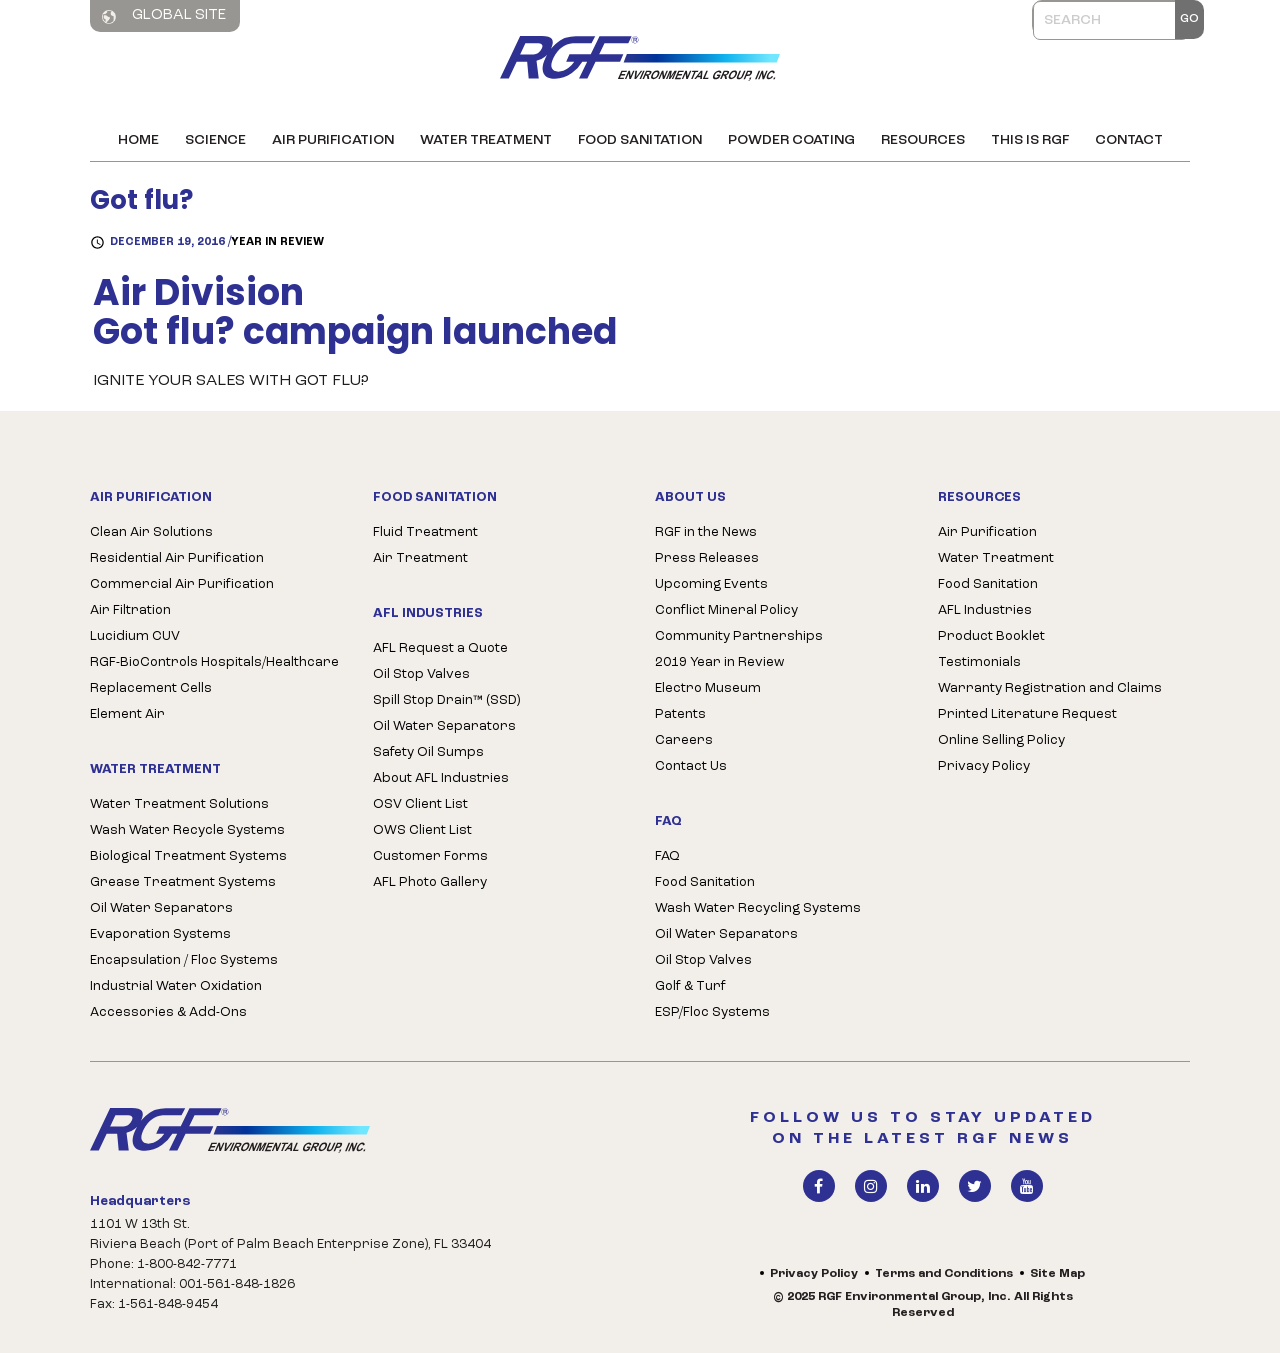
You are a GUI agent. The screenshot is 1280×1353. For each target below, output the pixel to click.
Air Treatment (420, 558)
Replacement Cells (151, 688)
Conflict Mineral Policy (726, 610)
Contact (1129, 140)
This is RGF (1030, 140)
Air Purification (333, 140)
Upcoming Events (711, 584)
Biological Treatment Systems (188, 856)
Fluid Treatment (425, 532)
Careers (684, 740)
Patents (680, 714)
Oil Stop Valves (421, 674)
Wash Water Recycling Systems (758, 908)
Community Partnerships (739, 636)
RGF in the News (706, 532)
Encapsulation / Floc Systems (184, 960)
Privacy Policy (984, 766)
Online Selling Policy (1001, 740)
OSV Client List (420, 804)
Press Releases (707, 558)
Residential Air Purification (177, 558)
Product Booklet (991, 636)
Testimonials (979, 662)
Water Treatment (486, 140)
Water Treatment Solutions (179, 804)
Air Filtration (130, 610)
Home (138, 140)
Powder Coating (791, 140)
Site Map (1057, 1274)
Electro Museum (708, 688)
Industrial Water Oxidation (176, 986)
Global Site (164, 16)
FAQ (667, 856)
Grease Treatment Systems (183, 882)
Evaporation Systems (160, 934)
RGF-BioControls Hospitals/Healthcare (214, 662)
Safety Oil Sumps (428, 752)
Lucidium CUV (135, 636)
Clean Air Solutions (151, 532)
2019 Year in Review (719, 662)
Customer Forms (430, 856)
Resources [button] (923, 140)
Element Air (127, 714)
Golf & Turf (690, 986)
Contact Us (691, 766)
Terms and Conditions (944, 1274)
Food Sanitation (640, 140)
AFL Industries (985, 610)
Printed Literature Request (1027, 714)
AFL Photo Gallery (430, 882)
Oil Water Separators (161, 908)
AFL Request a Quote (440, 648)
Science (215, 140)
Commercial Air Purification (182, 584)
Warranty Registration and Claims (1050, 688)
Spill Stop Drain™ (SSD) (446, 700)
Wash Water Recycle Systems (187, 830)
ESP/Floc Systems (712, 1012)
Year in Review (277, 242)
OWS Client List (422, 830)
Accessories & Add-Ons (168, 1012)
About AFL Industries (441, 778)
